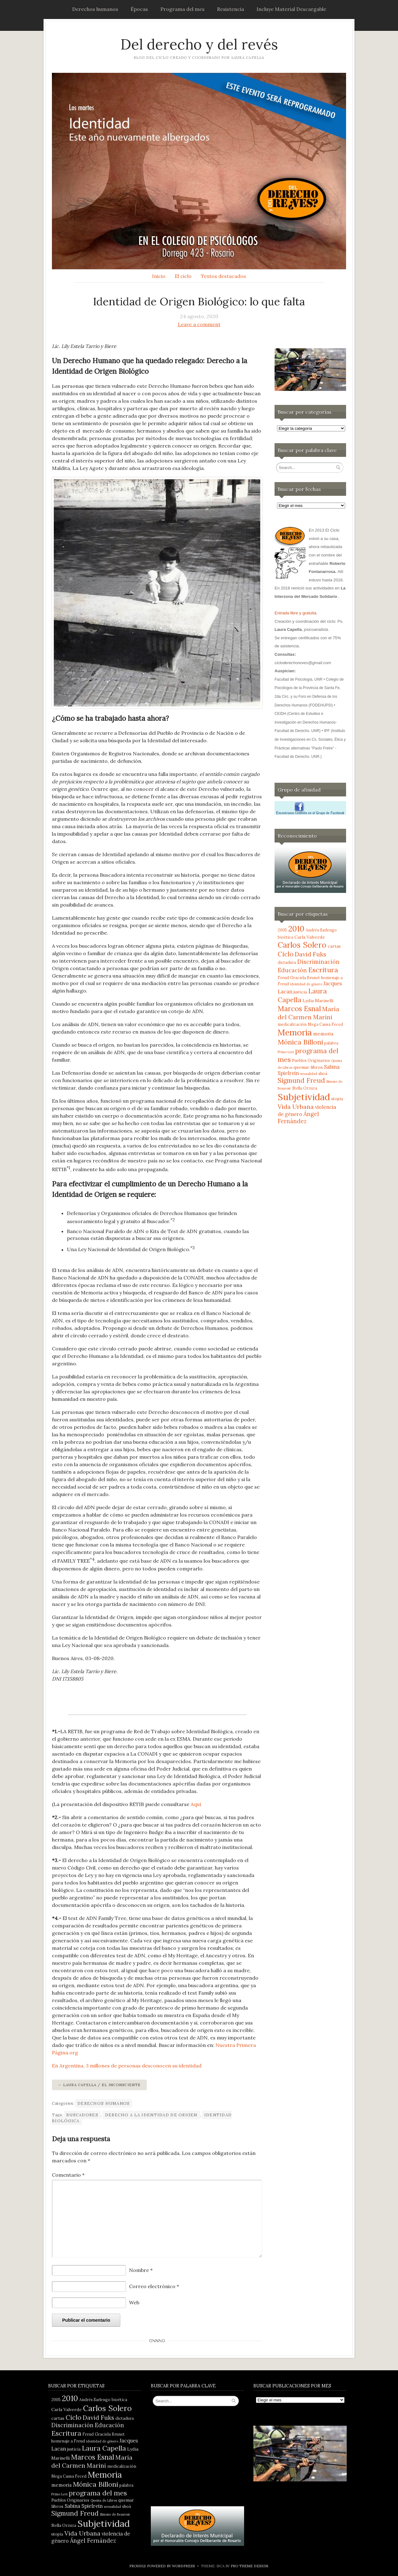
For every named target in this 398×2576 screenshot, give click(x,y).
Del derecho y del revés (199, 44)
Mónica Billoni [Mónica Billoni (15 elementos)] (300, 1042)
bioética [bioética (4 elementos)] (285, 937)
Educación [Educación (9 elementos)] (292, 970)
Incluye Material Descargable (291, 9)
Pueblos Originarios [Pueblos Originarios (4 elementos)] (311, 1060)
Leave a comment (199, 324)
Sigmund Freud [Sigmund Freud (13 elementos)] (301, 1080)
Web (134, 2302)
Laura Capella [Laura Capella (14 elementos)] (104, 2448)
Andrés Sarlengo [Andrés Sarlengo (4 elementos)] (321, 929)
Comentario (68, 2175)
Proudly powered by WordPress (162, 2566)
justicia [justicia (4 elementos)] (300, 991)
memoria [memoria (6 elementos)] (323, 1034)
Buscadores (82, 2115)
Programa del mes (182, 9)
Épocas (139, 9)
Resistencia (230, 9)
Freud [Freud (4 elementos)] (283, 977)
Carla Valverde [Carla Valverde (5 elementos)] (309, 937)
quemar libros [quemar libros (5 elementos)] (308, 1067)
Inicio (158, 276)
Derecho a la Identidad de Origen (151, 2115)
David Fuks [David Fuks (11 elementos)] (310, 954)
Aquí (196, 1804)
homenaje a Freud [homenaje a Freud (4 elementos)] (68, 2440)
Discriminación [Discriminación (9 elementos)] (318, 961)
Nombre (141, 2270)
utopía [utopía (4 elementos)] (337, 1098)
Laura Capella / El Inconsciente (102, 2085)
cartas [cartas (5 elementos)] (334, 946)
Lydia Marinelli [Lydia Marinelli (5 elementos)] (318, 1000)
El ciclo (183, 276)
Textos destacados (223, 276)
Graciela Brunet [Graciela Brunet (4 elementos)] (305, 977)
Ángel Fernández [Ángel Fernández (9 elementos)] (298, 1117)
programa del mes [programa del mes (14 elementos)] (98, 2493)
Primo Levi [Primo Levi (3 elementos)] (286, 1052)
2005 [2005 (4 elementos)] (282, 929)
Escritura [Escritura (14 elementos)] (323, 969)
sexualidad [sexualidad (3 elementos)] (308, 1074)
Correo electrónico (154, 2286)
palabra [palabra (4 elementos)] (331, 1042)
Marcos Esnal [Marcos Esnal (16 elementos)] (299, 1008)
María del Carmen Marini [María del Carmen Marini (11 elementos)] (308, 1013)
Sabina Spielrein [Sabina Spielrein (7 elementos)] (84, 2506)
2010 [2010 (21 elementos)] (296, 929)
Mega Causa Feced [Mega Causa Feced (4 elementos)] (325, 1024)
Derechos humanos (95, 9)
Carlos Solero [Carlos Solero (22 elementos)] (302, 945)
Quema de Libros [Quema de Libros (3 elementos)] (103, 2500)
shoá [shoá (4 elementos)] (322, 1073)
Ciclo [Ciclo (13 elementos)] (286, 954)
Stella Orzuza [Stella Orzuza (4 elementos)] (304, 1088)
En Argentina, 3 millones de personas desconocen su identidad (126, 2065)
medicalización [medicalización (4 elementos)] (292, 1024)
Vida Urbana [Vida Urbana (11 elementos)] (296, 1106)
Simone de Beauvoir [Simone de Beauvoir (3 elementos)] (115, 2514)
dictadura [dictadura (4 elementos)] (287, 962)
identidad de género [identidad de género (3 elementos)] (306, 984)
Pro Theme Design (249, 2566)
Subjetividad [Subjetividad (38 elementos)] (304, 1097)
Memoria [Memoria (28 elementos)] (295, 1032)
